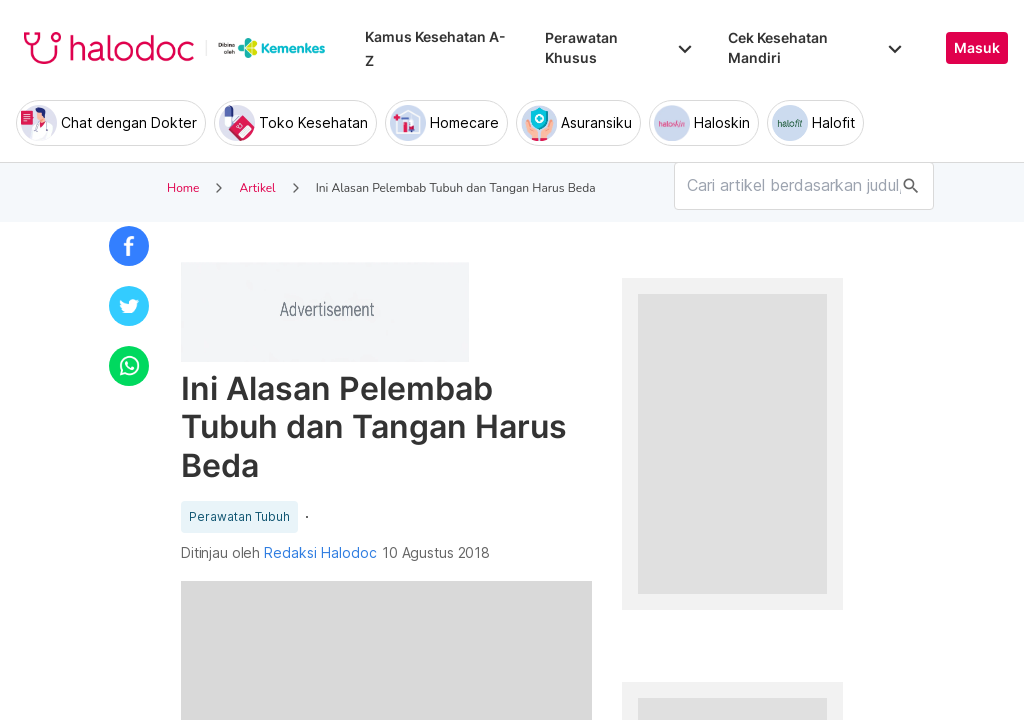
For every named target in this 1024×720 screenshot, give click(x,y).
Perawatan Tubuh (239, 517)
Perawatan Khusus (620, 47)
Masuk (977, 48)
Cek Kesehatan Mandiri (817, 47)
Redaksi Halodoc (320, 553)
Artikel (257, 188)
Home (183, 188)
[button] (129, 246)
